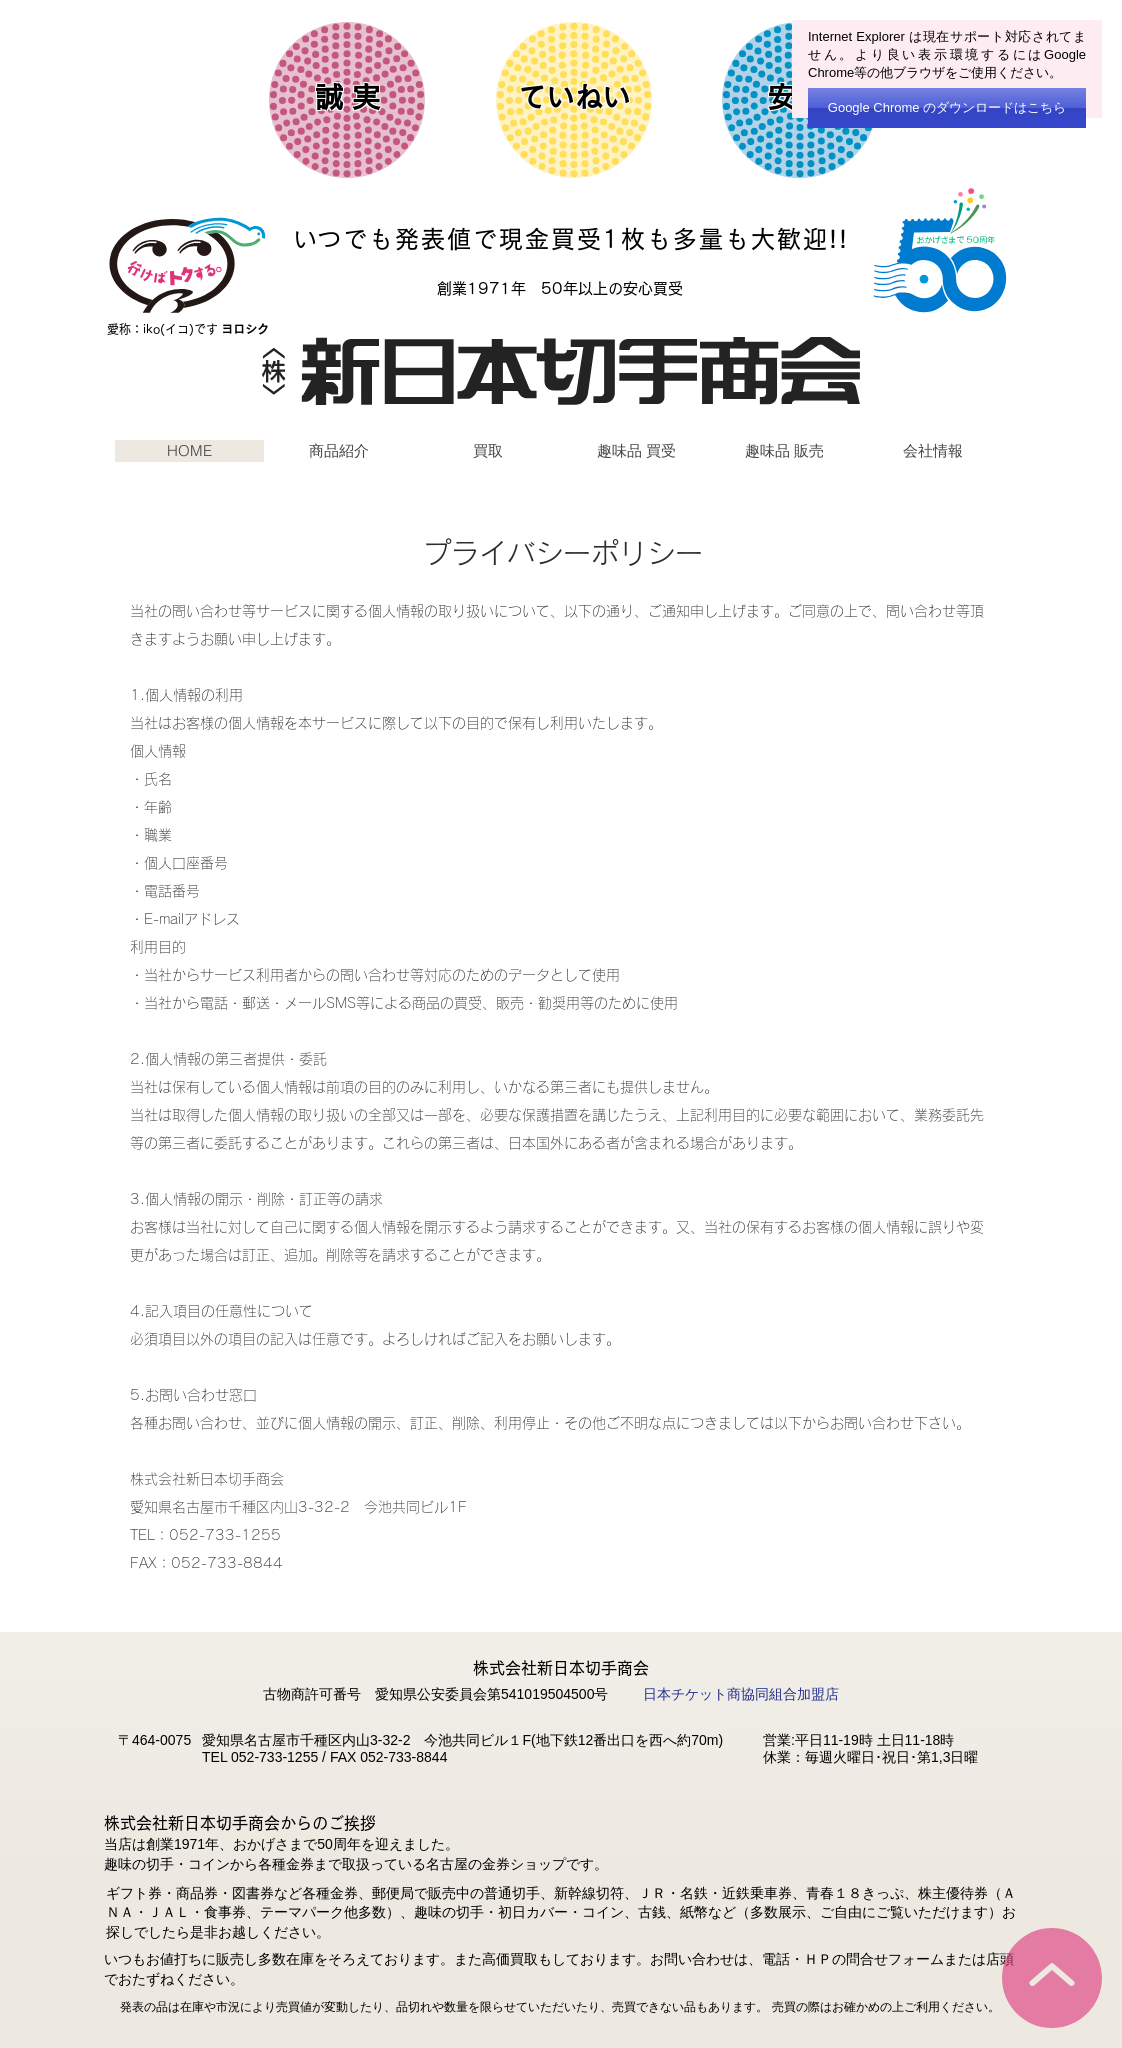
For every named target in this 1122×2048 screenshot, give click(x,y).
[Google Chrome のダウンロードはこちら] (947, 108)
